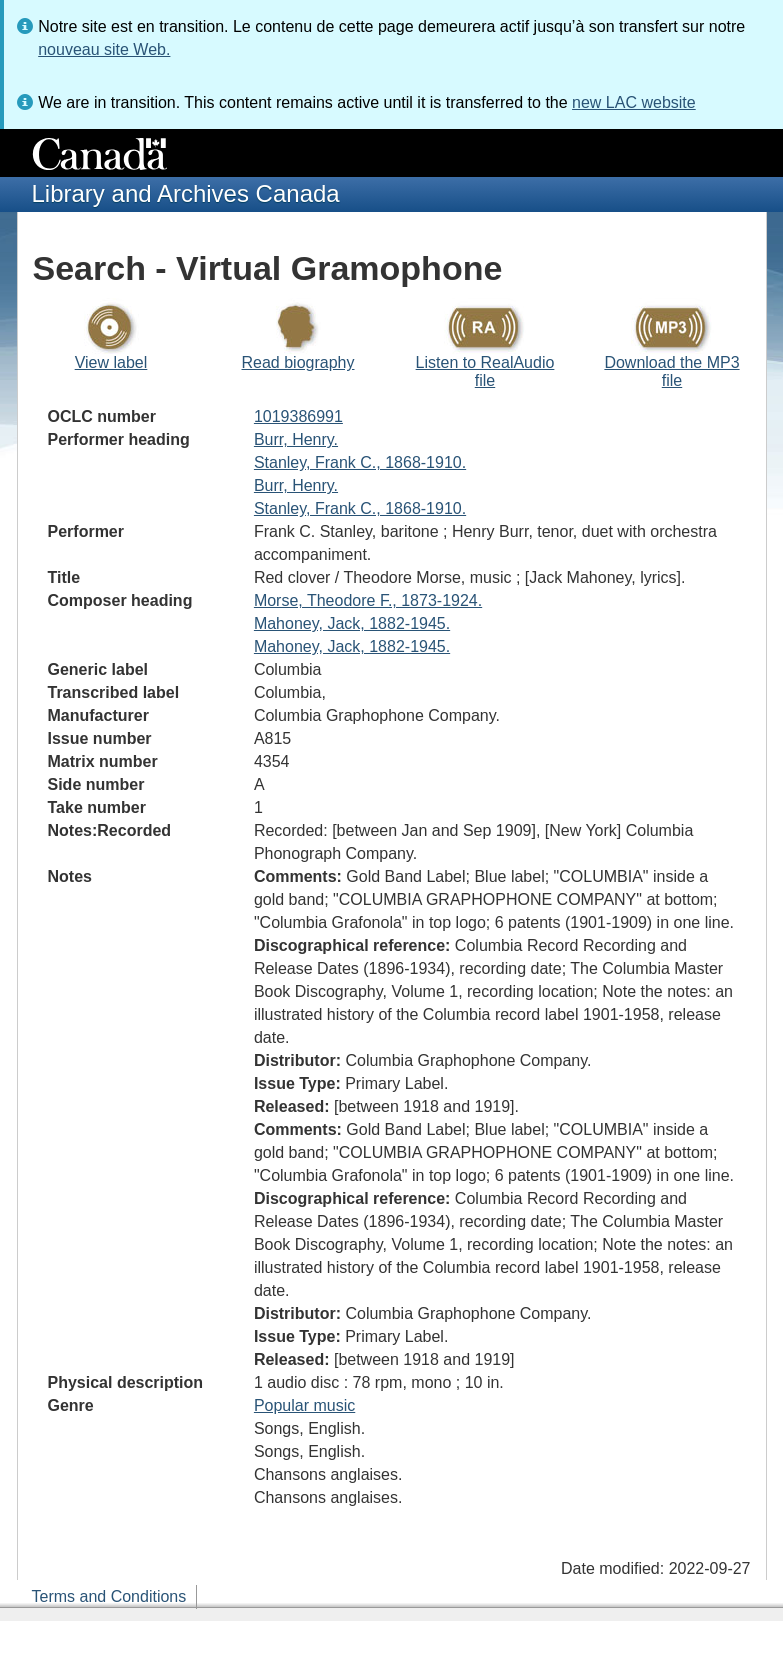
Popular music (304, 1405)
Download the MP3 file (671, 371)
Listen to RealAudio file (485, 371)
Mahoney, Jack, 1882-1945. (352, 623)
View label (111, 362)
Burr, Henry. (296, 439)
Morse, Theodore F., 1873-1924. (368, 600)
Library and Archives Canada (186, 193)
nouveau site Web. (104, 49)
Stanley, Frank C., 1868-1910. (360, 462)
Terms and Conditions (109, 1596)
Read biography (298, 362)
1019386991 (298, 416)
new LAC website (634, 102)
